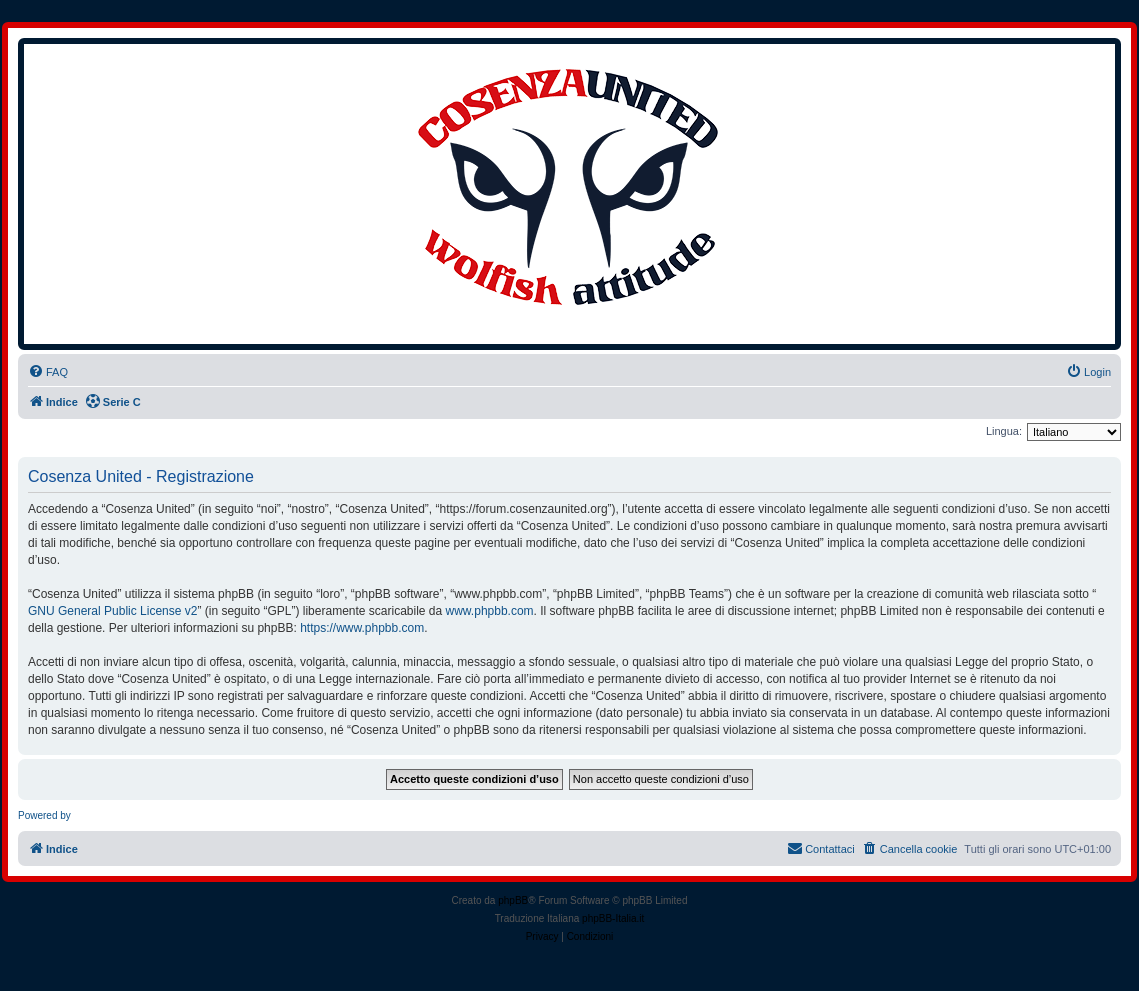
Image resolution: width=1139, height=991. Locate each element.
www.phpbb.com (490, 611)
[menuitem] (48, 372)
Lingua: (1004, 431)
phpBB (513, 900)
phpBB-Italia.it (613, 918)
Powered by (44, 815)
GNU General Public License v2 (112, 611)
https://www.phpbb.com (362, 628)
